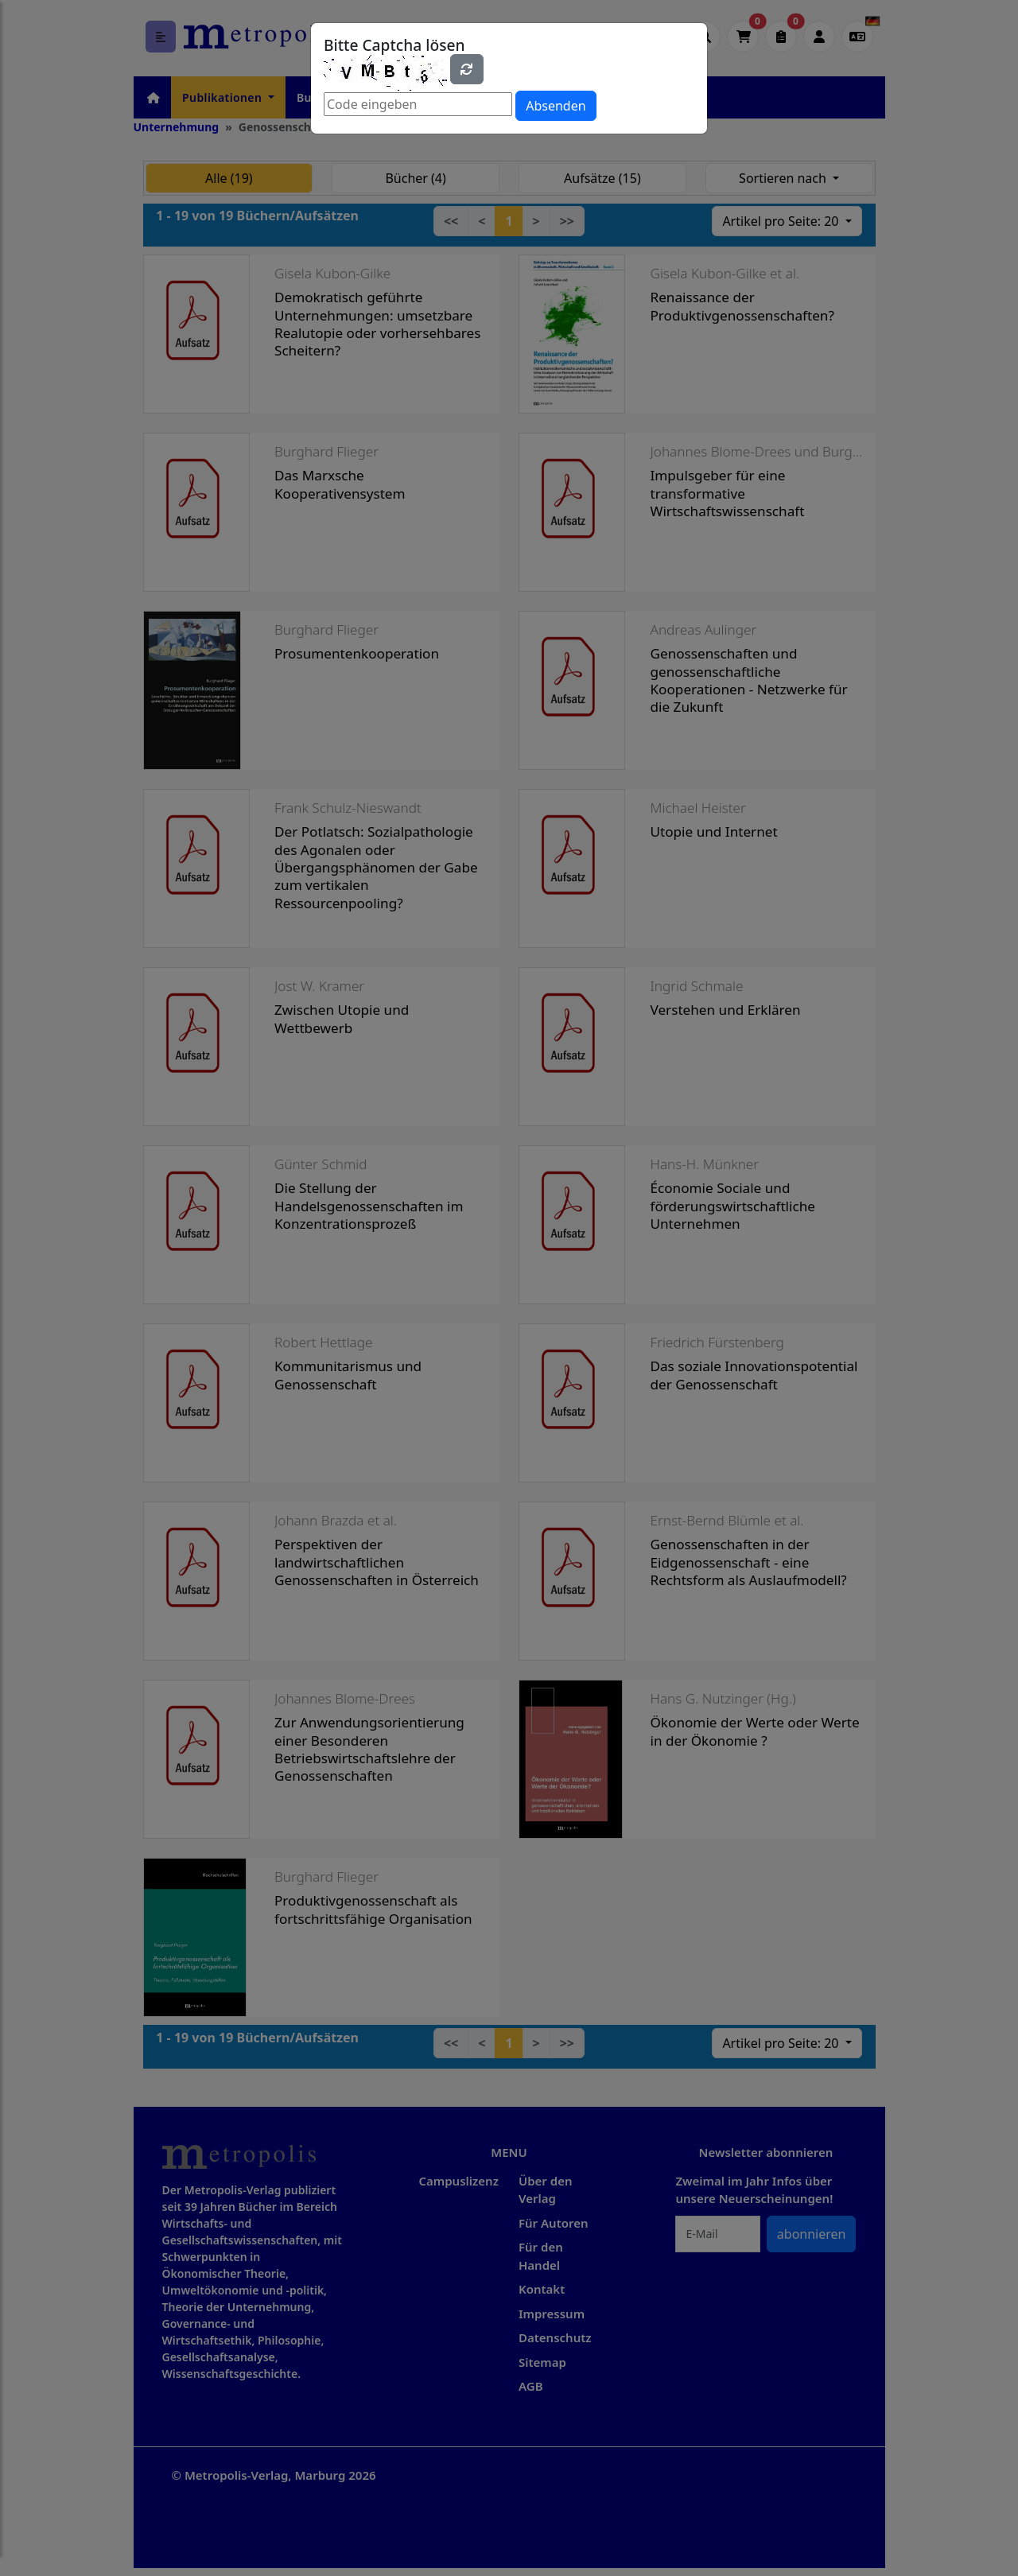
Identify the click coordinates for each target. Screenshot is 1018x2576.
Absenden (555, 106)
